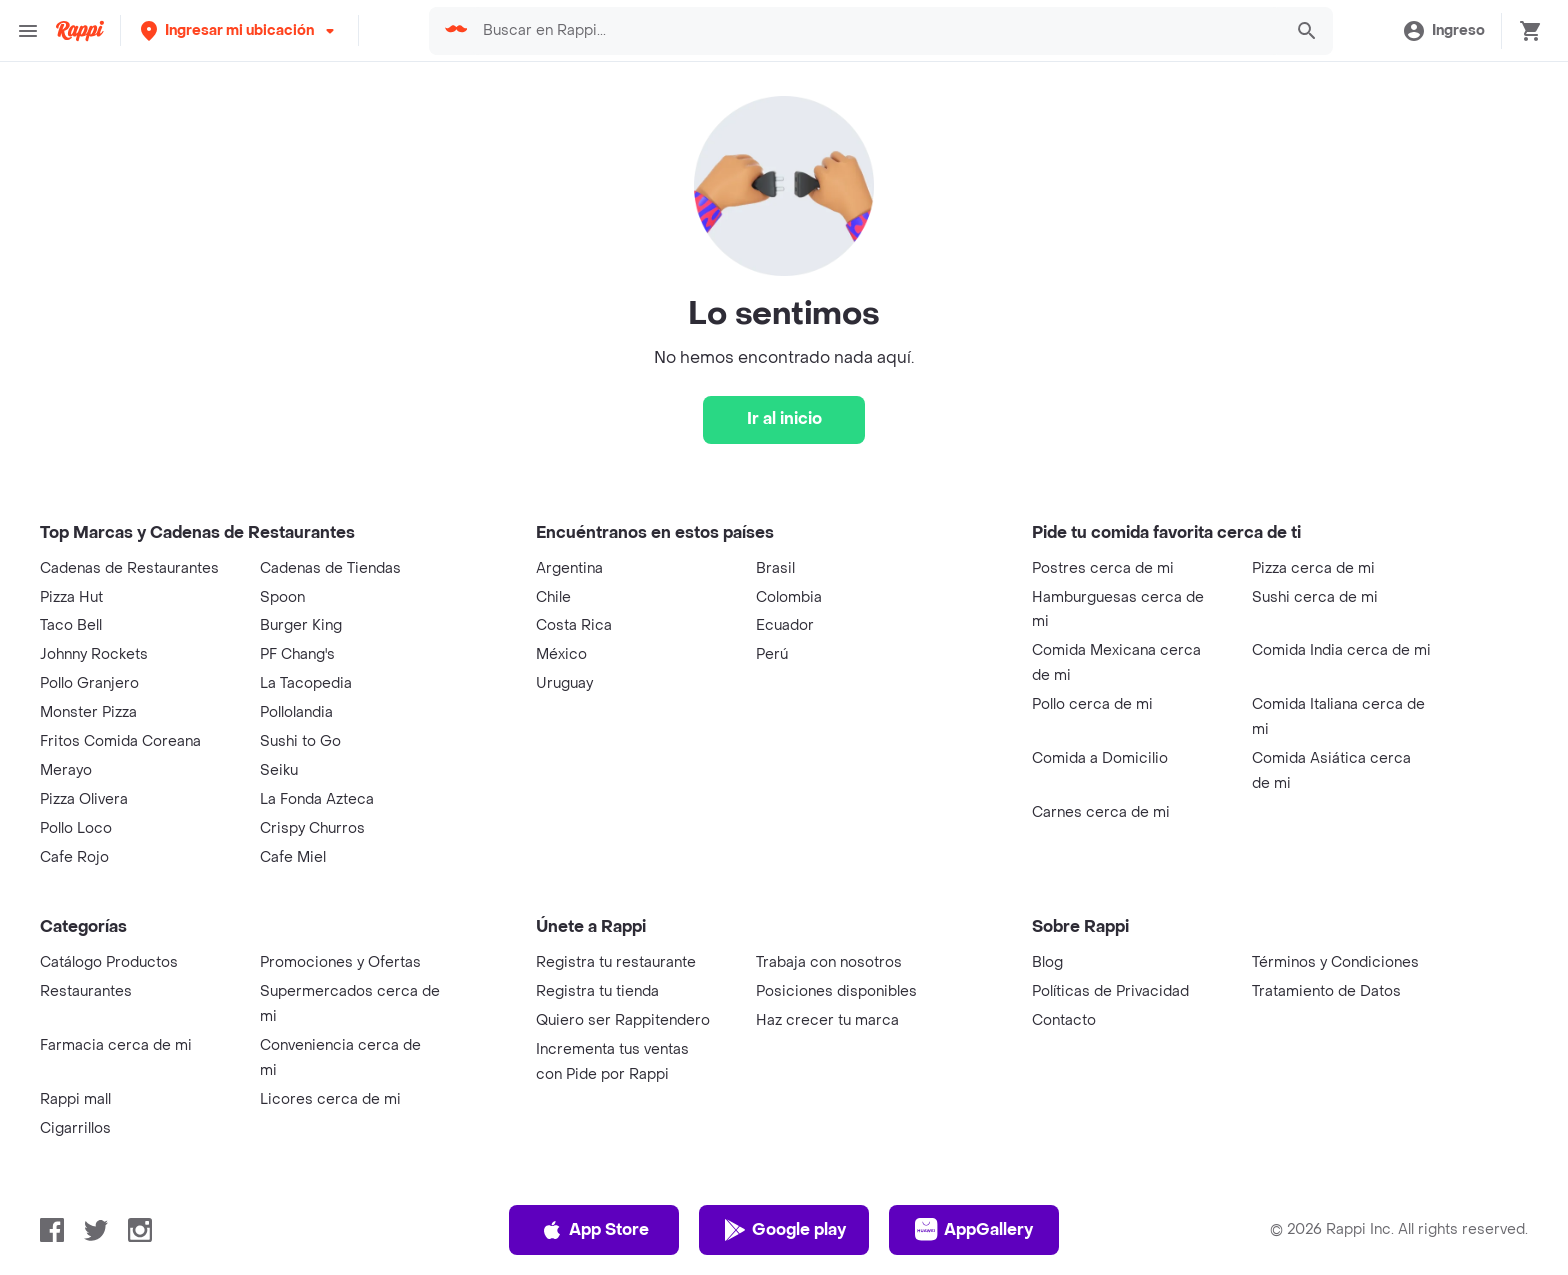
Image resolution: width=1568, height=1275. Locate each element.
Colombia (789, 597)
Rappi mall (75, 1099)
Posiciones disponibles (836, 991)
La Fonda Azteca (317, 799)
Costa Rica (574, 625)
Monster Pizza (88, 712)
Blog (1047, 962)
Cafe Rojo (74, 857)
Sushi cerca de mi (1315, 597)
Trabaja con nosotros (829, 962)
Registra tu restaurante (616, 962)
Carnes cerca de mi (1101, 812)
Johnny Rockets (94, 654)
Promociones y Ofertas (340, 962)
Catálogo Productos (109, 962)
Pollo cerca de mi (1092, 704)
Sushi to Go (300, 741)
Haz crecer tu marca (827, 1020)
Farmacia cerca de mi (116, 1045)
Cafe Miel (293, 857)
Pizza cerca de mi (1313, 568)
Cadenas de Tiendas (330, 568)
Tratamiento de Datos (1326, 991)
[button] (239, 30)
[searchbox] (876, 31)
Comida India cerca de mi (1341, 650)
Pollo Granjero (89, 683)
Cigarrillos (75, 1128)
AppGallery (974, 1230)
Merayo (66, 770)
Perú (772, 654)
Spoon (282, 597)
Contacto (1064, 1020)
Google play (784, 1230)
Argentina (569, 568)
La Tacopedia (306, 683)
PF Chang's (297, 654)
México (561, 654)
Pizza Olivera (84, 799)
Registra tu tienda (597, 991)
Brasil (775, 568)
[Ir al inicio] (784, 420)
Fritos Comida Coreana (120, 741)
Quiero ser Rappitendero (623, 1020)
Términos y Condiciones (1335, 962)
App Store (594, 1230)
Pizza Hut (71, 597)
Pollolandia (296, 712)
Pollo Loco (76, 828)
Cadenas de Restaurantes (129, 568)
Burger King (301, 625)
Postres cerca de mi (1103, 568)
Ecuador (785, 625)
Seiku (279, 770)
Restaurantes (86, 991)
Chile (553, 597)
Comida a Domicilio (1100, 758)
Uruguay (564, 683)
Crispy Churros (312, 828)
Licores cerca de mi (330, 1099)
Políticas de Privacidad (1110, 991)
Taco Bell (71, 625)
